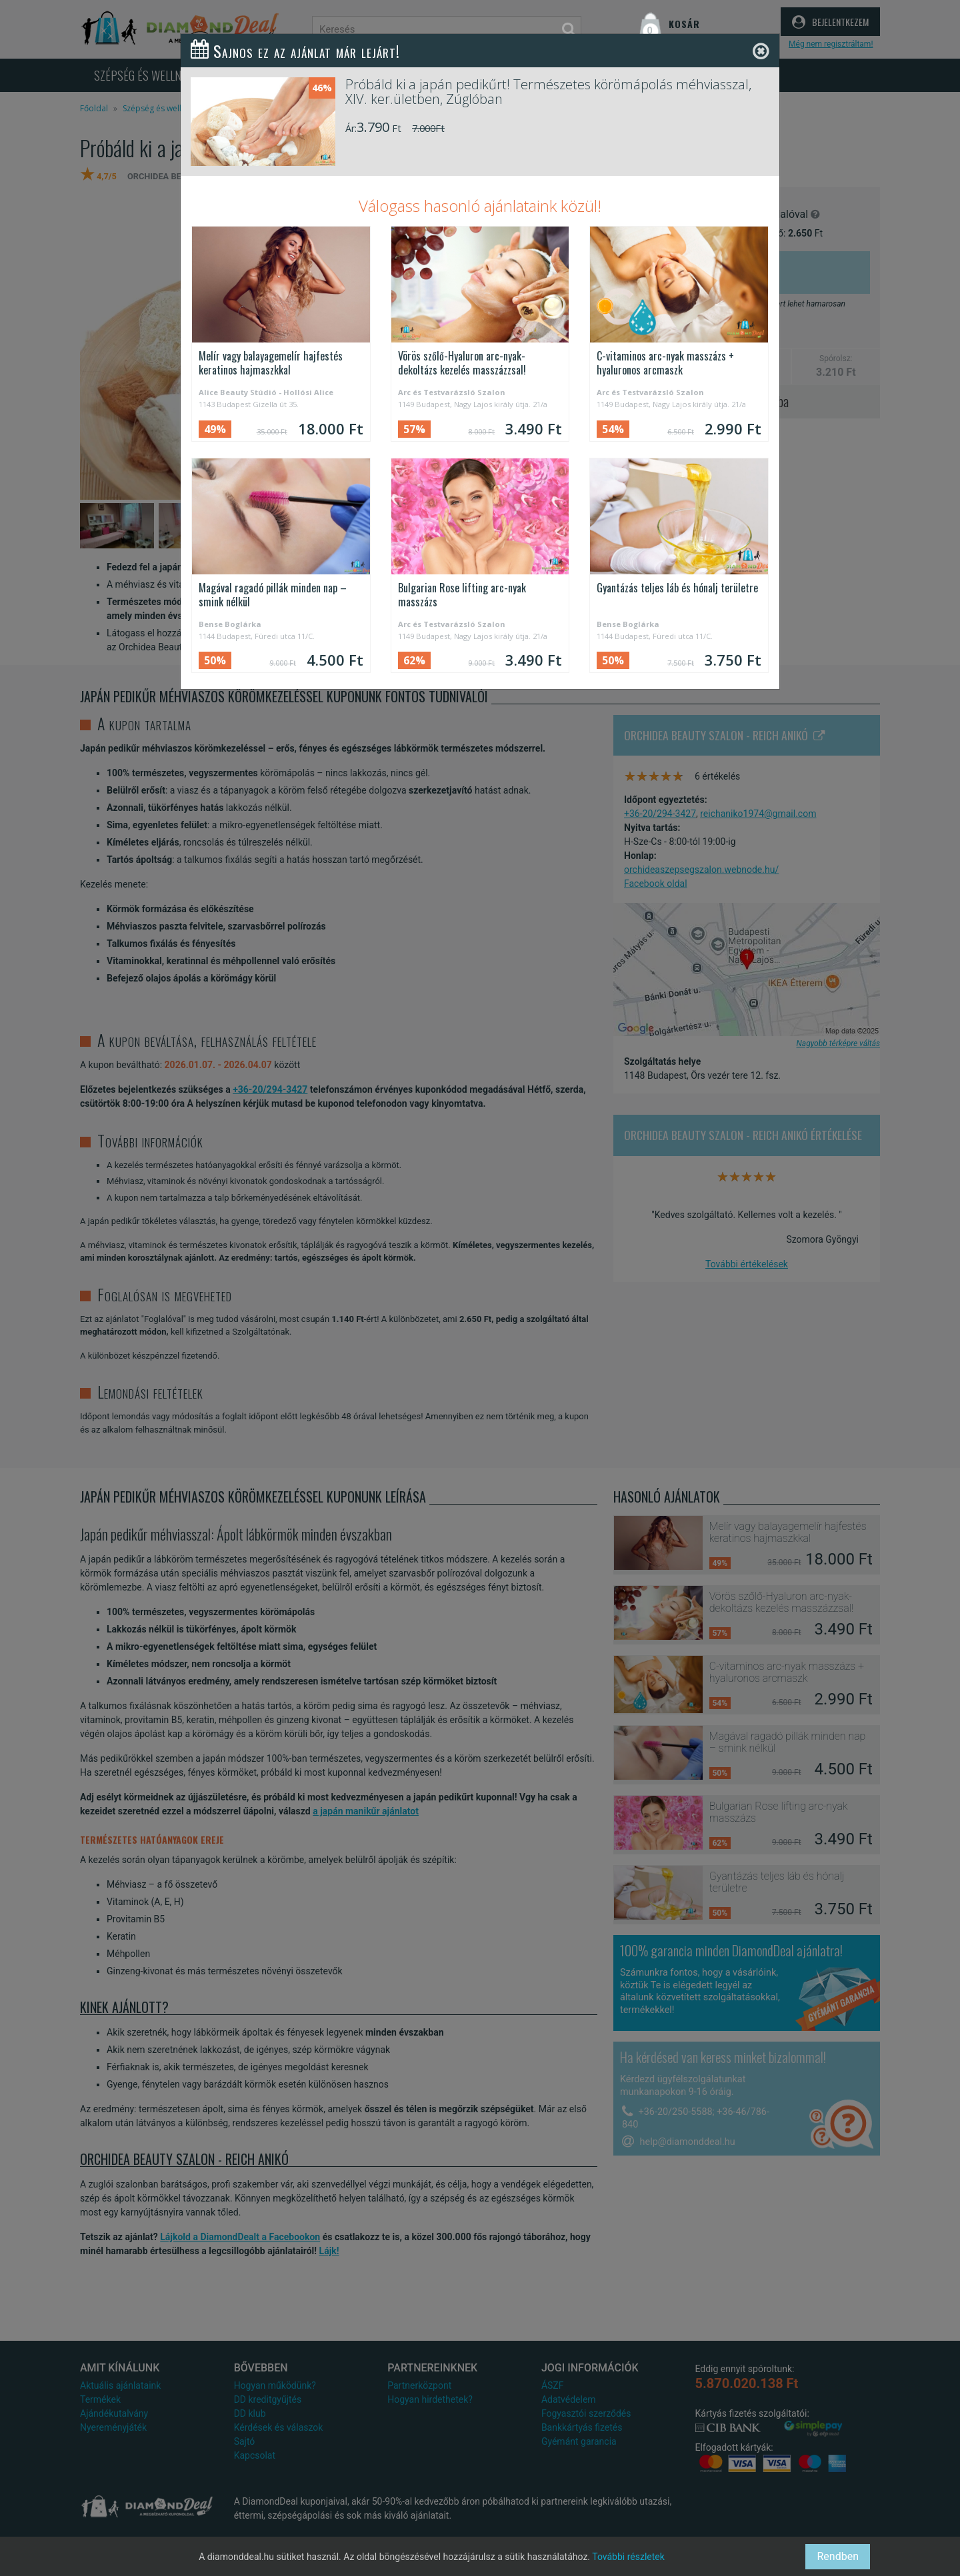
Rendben (838, 2556)
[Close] (761, 51)
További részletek (628, 2556)
